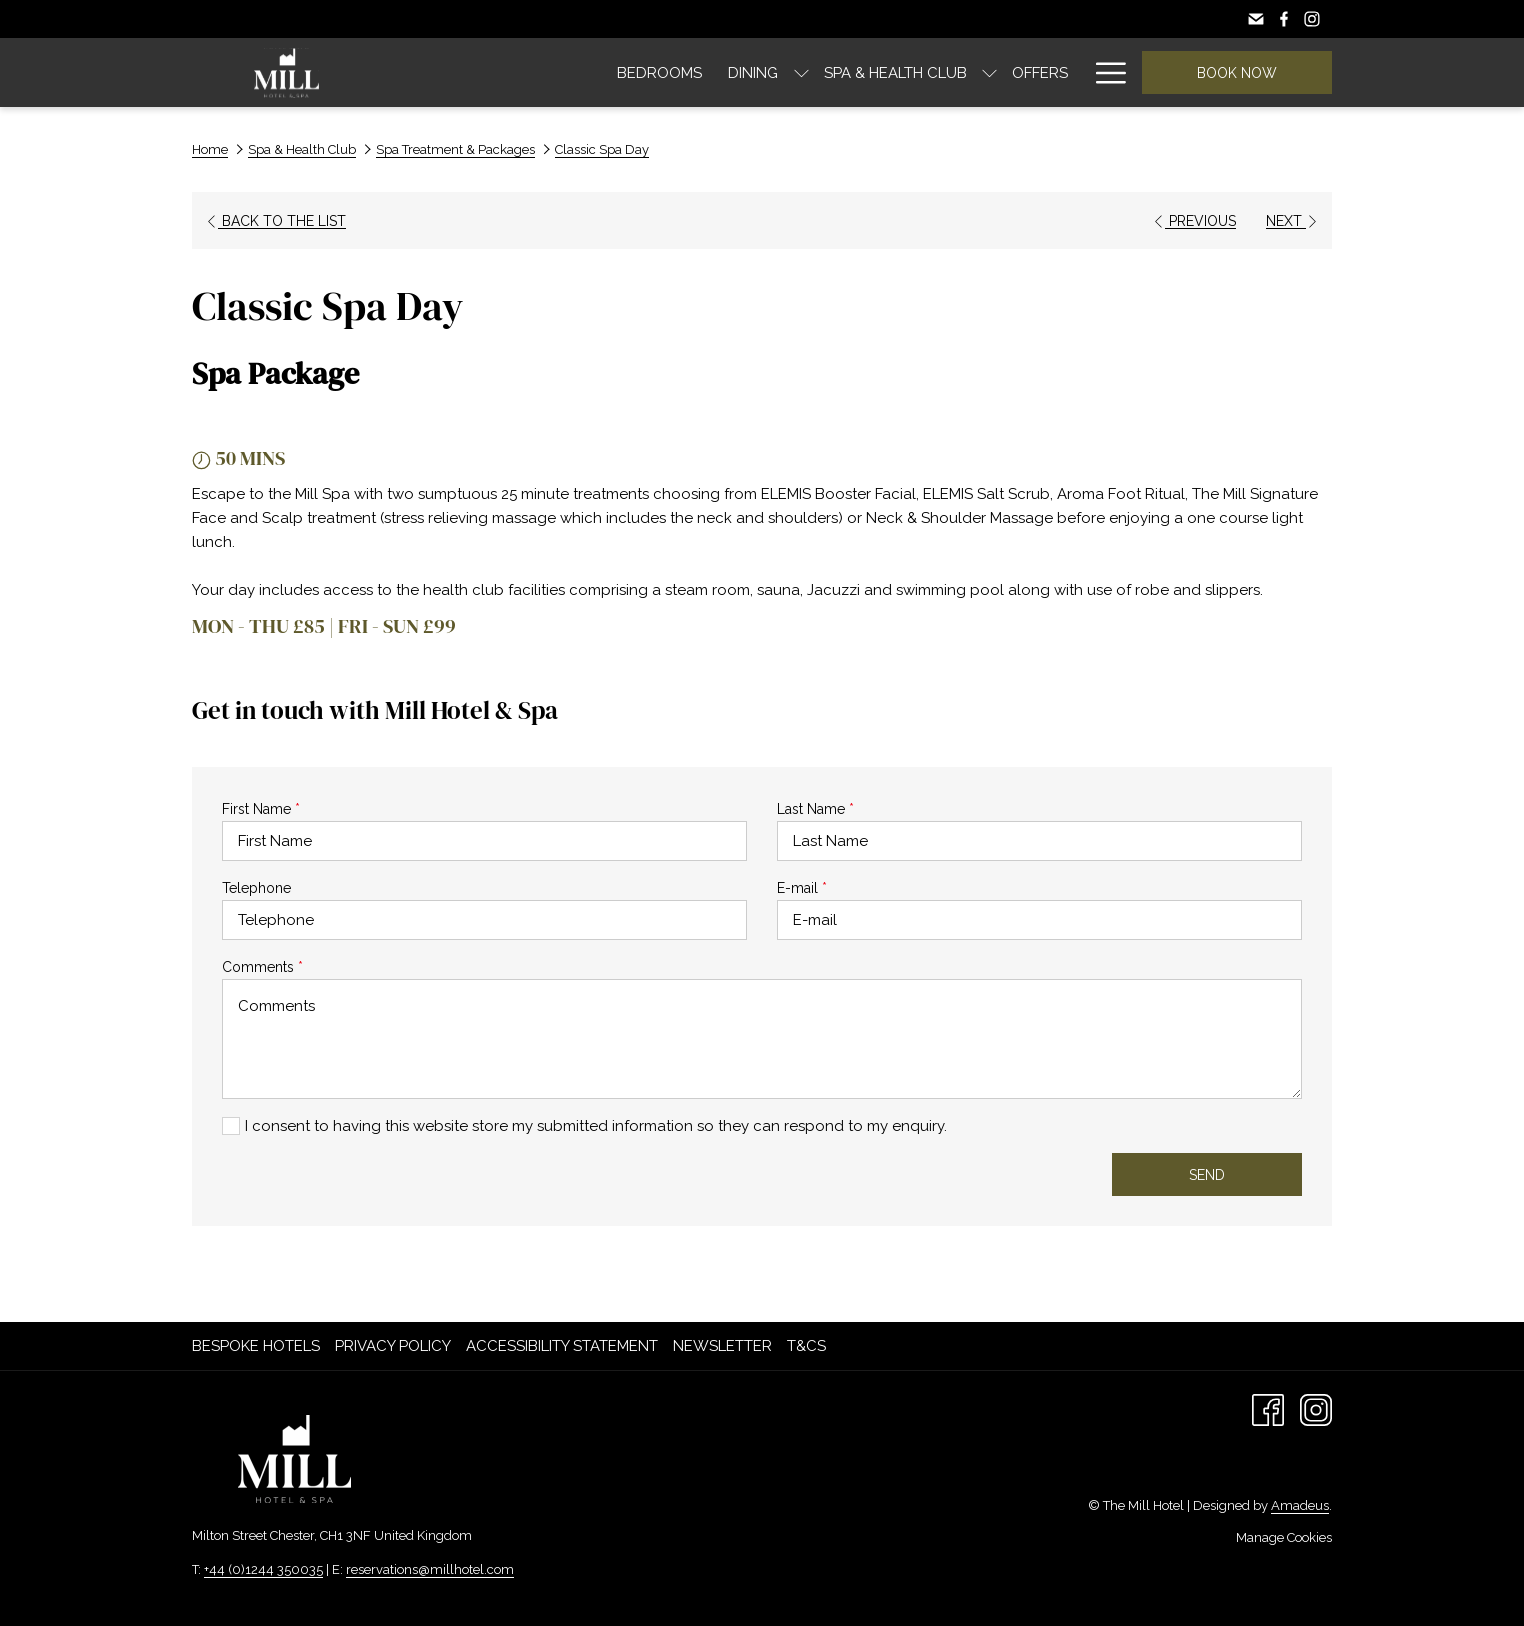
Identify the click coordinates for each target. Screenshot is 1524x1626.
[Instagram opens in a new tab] (1316, 1409)
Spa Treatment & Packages (455, 149)
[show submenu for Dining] (637, 72)
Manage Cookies (1284, 1537)
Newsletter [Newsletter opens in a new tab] (725, 1346)
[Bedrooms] (496, 72)
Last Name (815, 809)
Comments (262, 967)
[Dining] (590, 72)
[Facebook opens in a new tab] (1268, 1409)
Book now (1237, 73)
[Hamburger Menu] (1103, 72)
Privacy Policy (393, 1346)
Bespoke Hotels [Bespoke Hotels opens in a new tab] (258, 1346)
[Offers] (877, 72)
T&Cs (806, 1346)
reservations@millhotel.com (430, 1569)
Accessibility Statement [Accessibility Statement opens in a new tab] (564, 1346)
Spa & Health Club (302, 149)
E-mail (802, 888)
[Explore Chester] (999, 72)
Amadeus (1300, 1505)
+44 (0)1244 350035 (263, 1569)
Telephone (256, 888)
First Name (261, 809)
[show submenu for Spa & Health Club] (826, 72)
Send (1207, 1175)
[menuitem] (258, 1346)
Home (210, 149)
